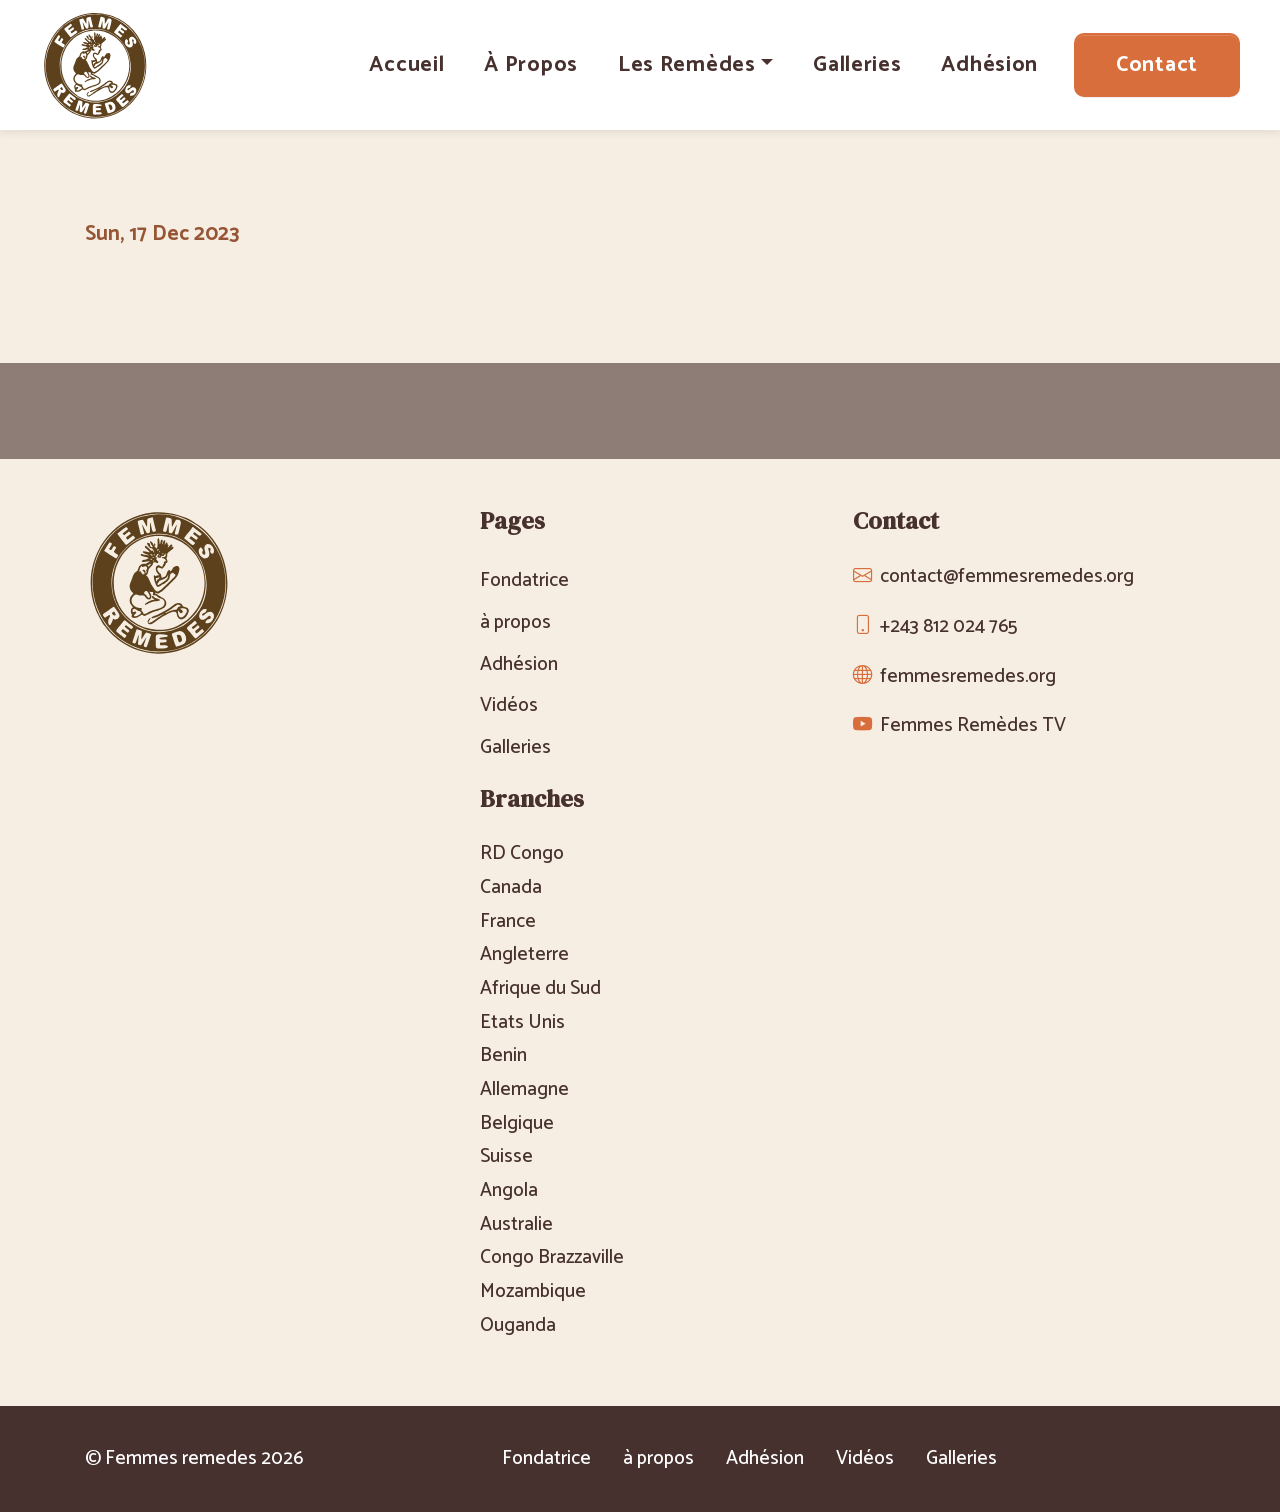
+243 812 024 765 (948, 626)
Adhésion (989, 65)
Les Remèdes (687, 65)
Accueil (406, 65)
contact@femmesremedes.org (1007, 576)
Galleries (857, 65)
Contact (1157, 65)
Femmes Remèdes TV (973, 725)
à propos (531, 65)
